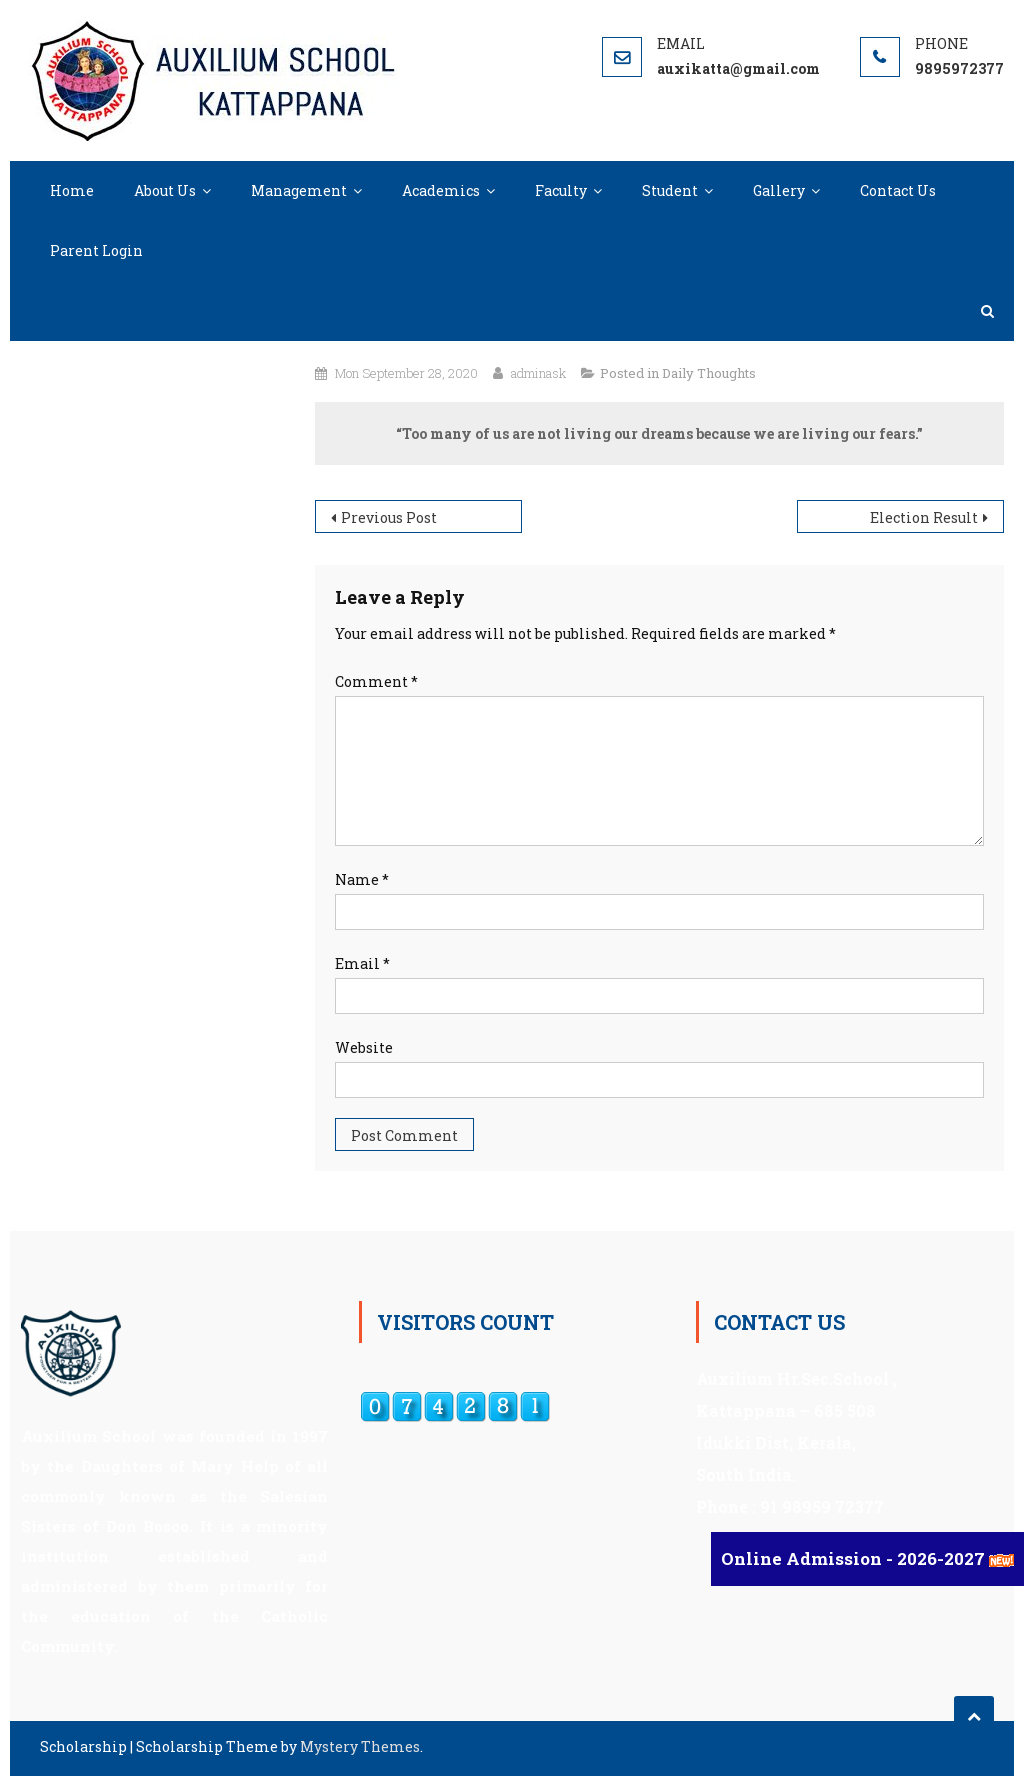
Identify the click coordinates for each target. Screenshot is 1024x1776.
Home (72, 190)
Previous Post (389, 517)
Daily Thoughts (709, 373)
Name (362, 879)
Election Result (924, 517)
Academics (441, 190)
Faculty (561, 190)
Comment (376, 681)
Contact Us (898, 190)
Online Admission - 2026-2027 (855, 1558)
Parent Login (96, 250)
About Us (165, 190)
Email (362, 963)
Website (364, 1047)
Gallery (779, 190)
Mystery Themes (360, 1746)
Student (670, 190)
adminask (538, 373)
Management (299, 190)
